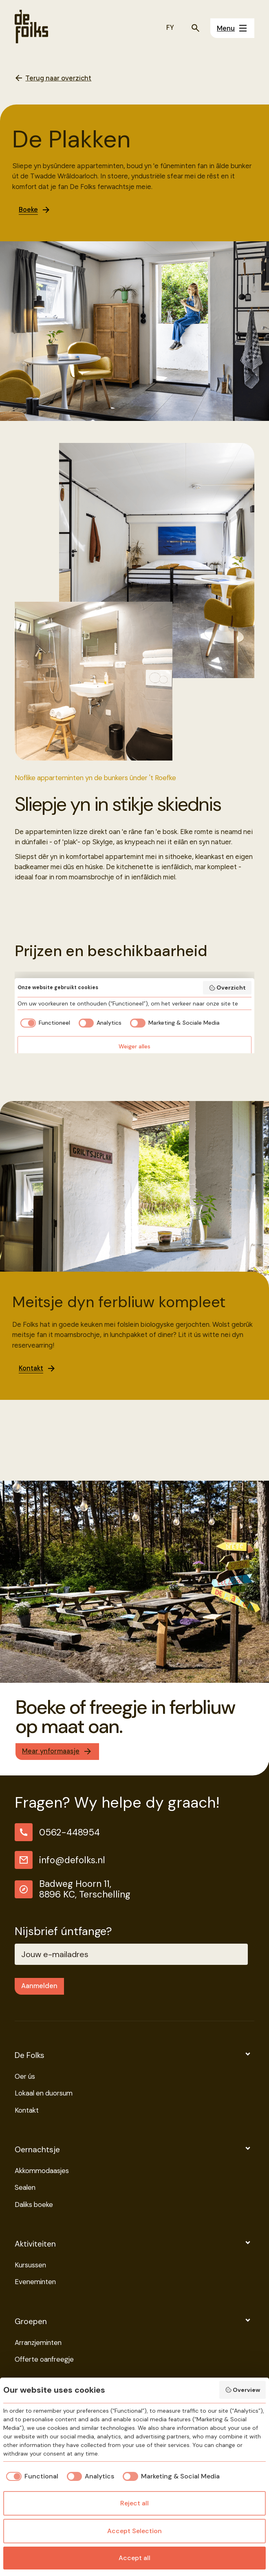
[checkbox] (30, 2476)
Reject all (134, 2503)
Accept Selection (134, 2531)
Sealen (25, 2188)
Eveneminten (35, 2282)
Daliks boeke (34, 2205)
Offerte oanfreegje (44, 2360)
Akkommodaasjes (42, 2171)
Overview (242, 2390)
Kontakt (27, 2110)
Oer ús (25, 2077)
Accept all (134, 2558)
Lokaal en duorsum (44, 2093)
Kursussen (30, 2265)
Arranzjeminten (38, 2343)
